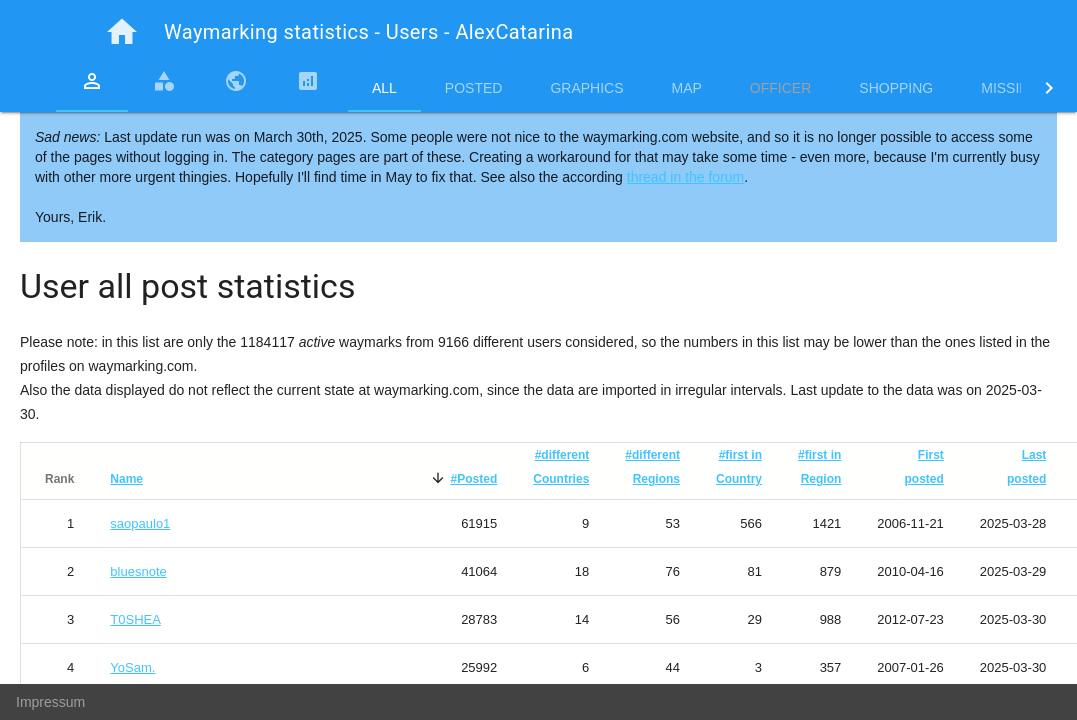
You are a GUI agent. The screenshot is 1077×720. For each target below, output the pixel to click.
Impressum (50, 702)
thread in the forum (686, 177)
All (384, 88)
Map (687, 88)
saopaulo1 (140, 523)
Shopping (896, 88)
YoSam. (132, 667)
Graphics (586, 88)
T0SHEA (135, 619)
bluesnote (138, 571)
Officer (780, 88)
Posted (474, 88)
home (122, 32)
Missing (1010, 88)
